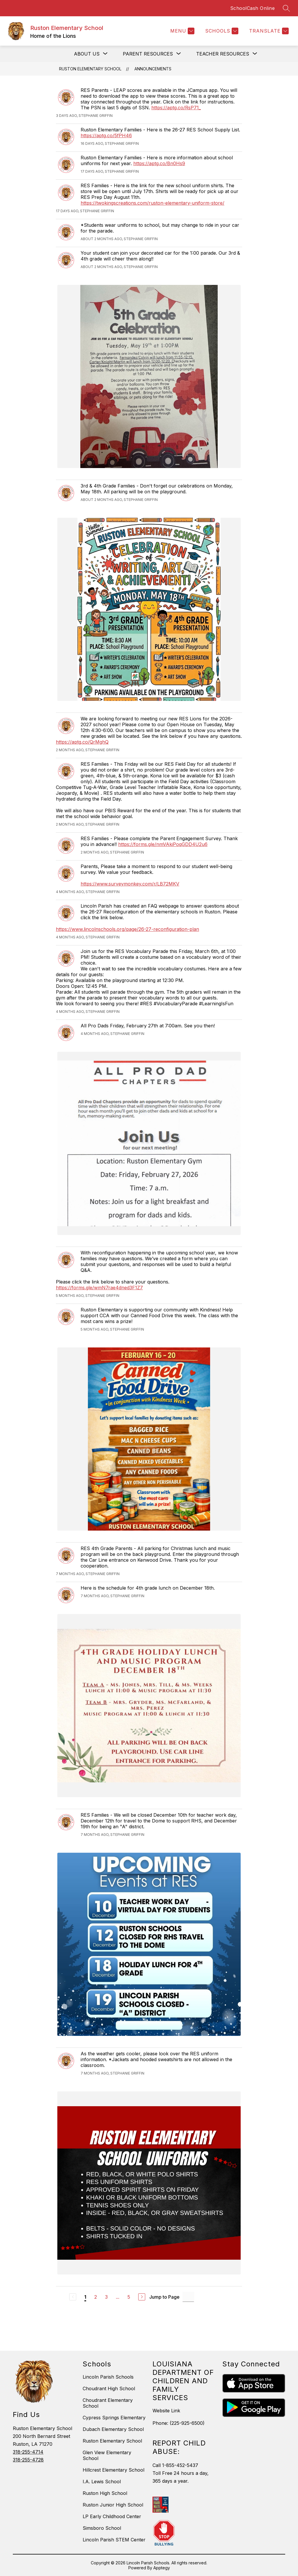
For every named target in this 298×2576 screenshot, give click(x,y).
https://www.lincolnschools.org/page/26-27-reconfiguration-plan (127, 929)
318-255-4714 (28, 2452)
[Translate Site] (268, 31)
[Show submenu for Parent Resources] (148, 53)
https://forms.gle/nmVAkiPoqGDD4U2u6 (162, 844)
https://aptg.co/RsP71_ (176, 107)
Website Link (166, 2410)
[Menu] (181, 31)
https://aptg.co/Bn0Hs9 (159, 163)
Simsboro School (102, 2528)
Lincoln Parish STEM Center (114, 2540)
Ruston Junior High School (113, 2505)
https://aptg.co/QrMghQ (82, 742)
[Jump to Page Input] (188, 2297)
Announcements (152, 68)
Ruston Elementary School (90, 68)
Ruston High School (105, 2493)
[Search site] (286, 8)
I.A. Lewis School (102, 2481)
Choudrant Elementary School (108, 2403)
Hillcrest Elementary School (113, 2470)
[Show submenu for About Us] (87, 53)
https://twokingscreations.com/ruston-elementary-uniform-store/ (152, 203)
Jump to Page (164, 2297)
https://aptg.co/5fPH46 (106, 135)
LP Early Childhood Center (112, 2516)
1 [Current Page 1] (85, 2297)
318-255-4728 (28, 2460)
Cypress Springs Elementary (114, 2417)
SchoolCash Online (252, 8)
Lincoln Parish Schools (108, 2377)
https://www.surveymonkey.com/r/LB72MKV (130, 884)
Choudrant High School (109, 2388)
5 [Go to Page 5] (128, 2297)
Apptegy (161, 2567)
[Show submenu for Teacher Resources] (222, 53)
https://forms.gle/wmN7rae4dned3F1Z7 (99, 1287)
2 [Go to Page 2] (95, 2297)
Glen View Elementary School (107, 2455)
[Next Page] (141, 2296)
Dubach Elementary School (113, 2429)
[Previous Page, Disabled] (72, 2296)
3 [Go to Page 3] (106, 2297)
